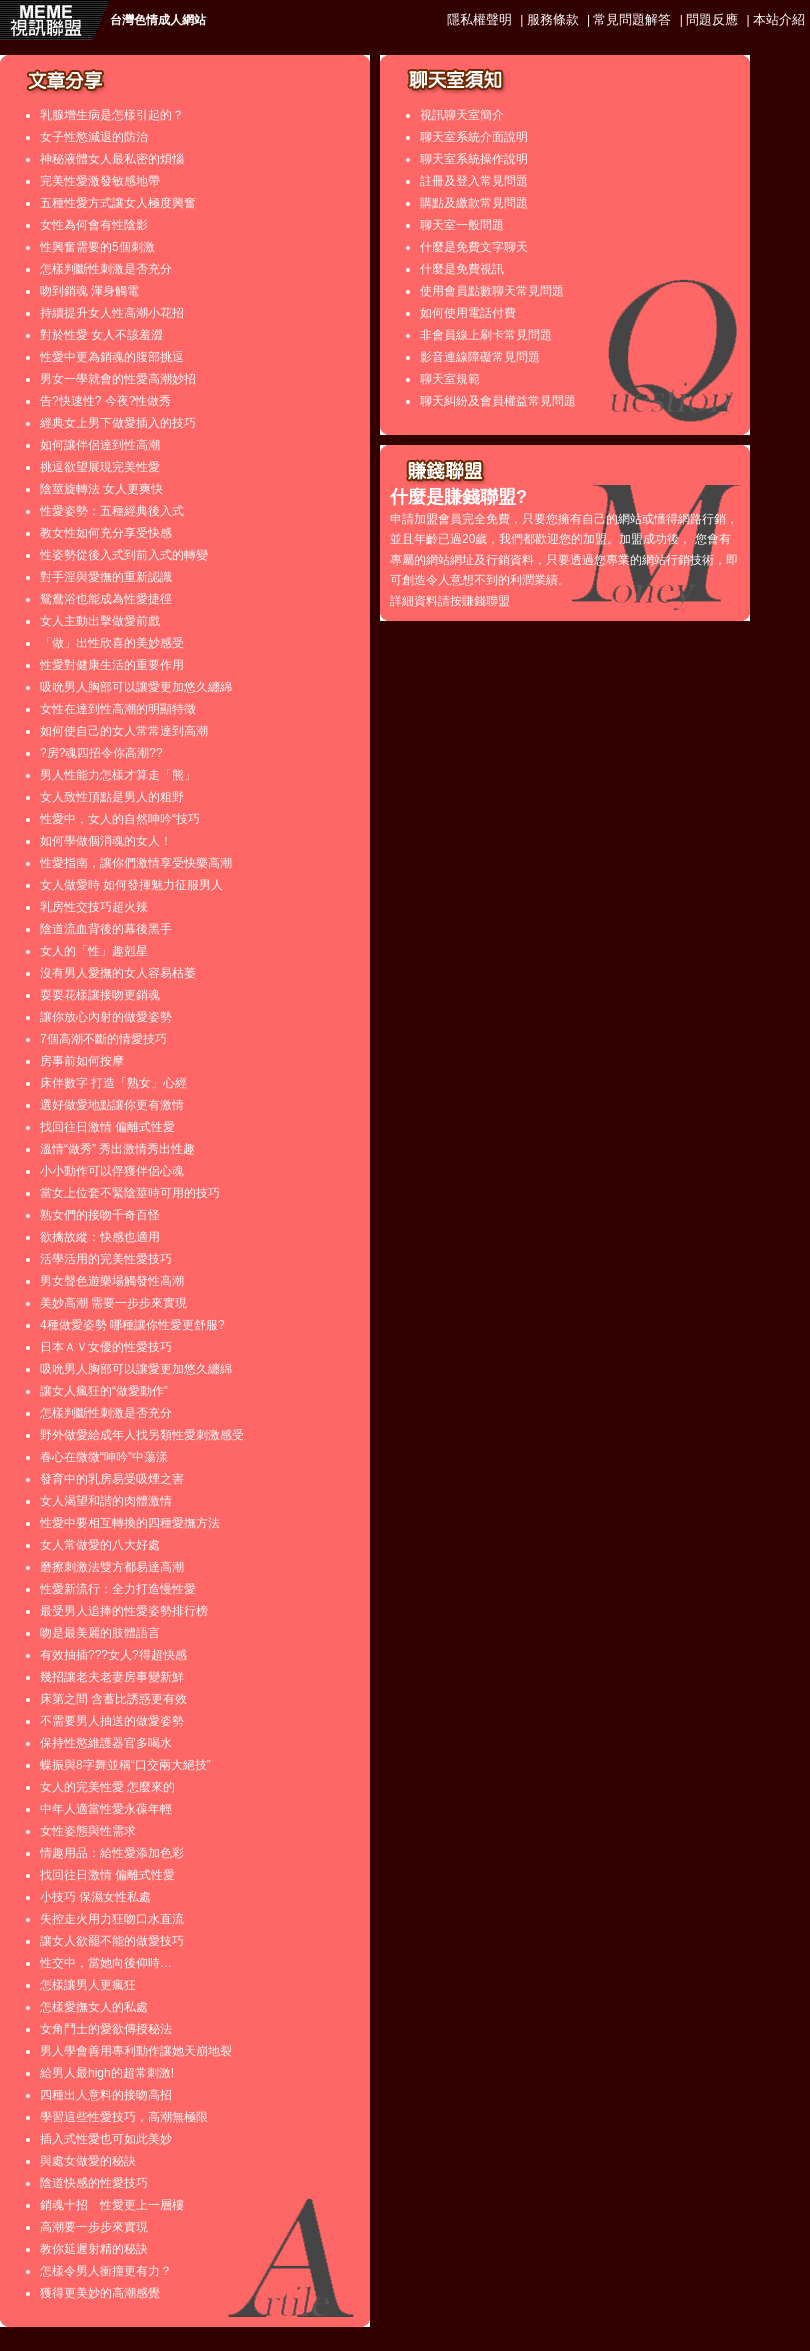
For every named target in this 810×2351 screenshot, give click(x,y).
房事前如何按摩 (82, 1061)
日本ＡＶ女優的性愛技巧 (106, 1347)
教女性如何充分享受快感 (106, 533)
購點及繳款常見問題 (474, 203)
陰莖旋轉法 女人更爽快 (101, 489)
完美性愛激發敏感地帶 (100, 181)
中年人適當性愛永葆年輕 (106, 1809)
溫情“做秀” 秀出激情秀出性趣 (117, 1149)
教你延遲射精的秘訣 (94, 2249)
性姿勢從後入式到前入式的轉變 (124, 555)
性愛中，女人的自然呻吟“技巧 (120, 819)
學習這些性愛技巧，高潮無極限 (124, 2117)
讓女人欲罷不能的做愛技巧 (112, 1941)
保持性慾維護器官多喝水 (106, 1743)
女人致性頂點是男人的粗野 (112, 797)
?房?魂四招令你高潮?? (101, 753)
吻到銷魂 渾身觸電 (89, 291)
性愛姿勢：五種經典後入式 (112, 511)
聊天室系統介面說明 (474, 137)
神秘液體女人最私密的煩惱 (112, 159)
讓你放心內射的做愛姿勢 (106, 1017)
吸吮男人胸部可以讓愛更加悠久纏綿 (136, 687)
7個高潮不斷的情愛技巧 (103, 1039)
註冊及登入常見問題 (474, 181)
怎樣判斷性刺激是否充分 (106, 269)
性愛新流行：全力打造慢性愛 (118, 1589)
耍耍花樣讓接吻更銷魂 (100, 995)
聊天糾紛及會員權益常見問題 (498, 401)
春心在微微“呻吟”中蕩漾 (104, 1457)
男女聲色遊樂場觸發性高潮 (112, 1281)
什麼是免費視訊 (462, 269)
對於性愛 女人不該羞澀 (101, 335)
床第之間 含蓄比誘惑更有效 (113, 1699)
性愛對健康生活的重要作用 (112, 665)
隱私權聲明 (479, 19)
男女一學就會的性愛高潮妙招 (118, 379)
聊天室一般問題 (462, 225)
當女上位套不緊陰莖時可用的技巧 (130, 1193)
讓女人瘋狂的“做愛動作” (104, 1391)
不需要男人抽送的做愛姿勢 (112, 1721)
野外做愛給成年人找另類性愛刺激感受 (142, 1435)
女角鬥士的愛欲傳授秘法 (106, 2029)
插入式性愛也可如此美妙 (106, 2139)
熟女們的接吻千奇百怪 (100, 1215)
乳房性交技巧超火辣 (94, 907)
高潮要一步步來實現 (94, 2227)
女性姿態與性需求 (88, 1831)
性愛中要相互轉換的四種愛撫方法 (130, 1523)
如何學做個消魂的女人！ (106, 841)
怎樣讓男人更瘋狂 (88, 1985)
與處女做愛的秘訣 (88, 2161)
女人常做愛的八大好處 (100, 1545)
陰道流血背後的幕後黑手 (106, 929)
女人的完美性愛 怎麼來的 (107, 1787)
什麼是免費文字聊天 (474, 247)
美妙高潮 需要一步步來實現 (113, 1303)
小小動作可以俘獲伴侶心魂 (112, 1171)
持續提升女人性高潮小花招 (112, 313)
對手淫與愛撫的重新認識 (106, 577)
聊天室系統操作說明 (474, 159)
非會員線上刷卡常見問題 (486, 335)
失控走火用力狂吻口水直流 (112, 1919)
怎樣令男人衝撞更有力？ (106, 2271)
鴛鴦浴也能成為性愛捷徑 (106, 599)
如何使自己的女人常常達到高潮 (124, 731)
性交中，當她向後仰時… (106, 1963)
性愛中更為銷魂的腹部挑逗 (112, 357)
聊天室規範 (450, 379)
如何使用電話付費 (468, 313)
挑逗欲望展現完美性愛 (100, 467)
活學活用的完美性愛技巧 (106, 1259)
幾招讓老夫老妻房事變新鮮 (112, 1677)
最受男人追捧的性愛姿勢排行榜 (124, 1611)
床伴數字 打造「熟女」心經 (113, 1083)
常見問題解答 (632, 19)
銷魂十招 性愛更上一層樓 (112, 2205)
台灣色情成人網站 (158, 20)
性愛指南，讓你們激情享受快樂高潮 (136, 863)
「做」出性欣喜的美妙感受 (112, 643)
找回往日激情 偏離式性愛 (107, 1127)
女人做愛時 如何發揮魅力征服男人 (131, 885)
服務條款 (553, 19)
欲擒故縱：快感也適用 (100, 1237)
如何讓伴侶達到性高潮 (100, 445)
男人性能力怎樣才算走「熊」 (118, 775)
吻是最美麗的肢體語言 (100, 1633)
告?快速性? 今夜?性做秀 (105, 401)
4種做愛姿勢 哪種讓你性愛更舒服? (132, 1325)
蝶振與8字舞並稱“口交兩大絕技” (125, 1765)
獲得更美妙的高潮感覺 (100, 2293)
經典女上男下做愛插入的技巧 (118, 423)
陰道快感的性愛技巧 (94, 2183)
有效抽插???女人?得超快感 (113, 1655)
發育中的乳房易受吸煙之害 (112, 1479)
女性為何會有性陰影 (94, 225)
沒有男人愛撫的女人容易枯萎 (118, 973)
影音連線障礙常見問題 (480, 357)
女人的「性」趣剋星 (94, 951)
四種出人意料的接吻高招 (106, 2095)
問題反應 (712, 19)
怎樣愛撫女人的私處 (94, 2007)
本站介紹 (779, 19)
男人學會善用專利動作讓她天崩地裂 (136, 2051)
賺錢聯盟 (486, 601)
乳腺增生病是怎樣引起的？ (112, 115)
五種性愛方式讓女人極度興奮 (118, 203)
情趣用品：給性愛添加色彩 (112, 1853)
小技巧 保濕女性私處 (95, 1897)
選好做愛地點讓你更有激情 (112, 1105)
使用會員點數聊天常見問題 (492, 291)
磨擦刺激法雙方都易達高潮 (112, 1567)
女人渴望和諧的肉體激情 (106, 1501)
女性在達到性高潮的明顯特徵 (118, 709)
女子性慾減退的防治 (94, 137)
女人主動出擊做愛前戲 (100, 621)
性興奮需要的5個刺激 (97, 247)
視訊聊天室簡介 (462, 115)
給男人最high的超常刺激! (107, 2073)
